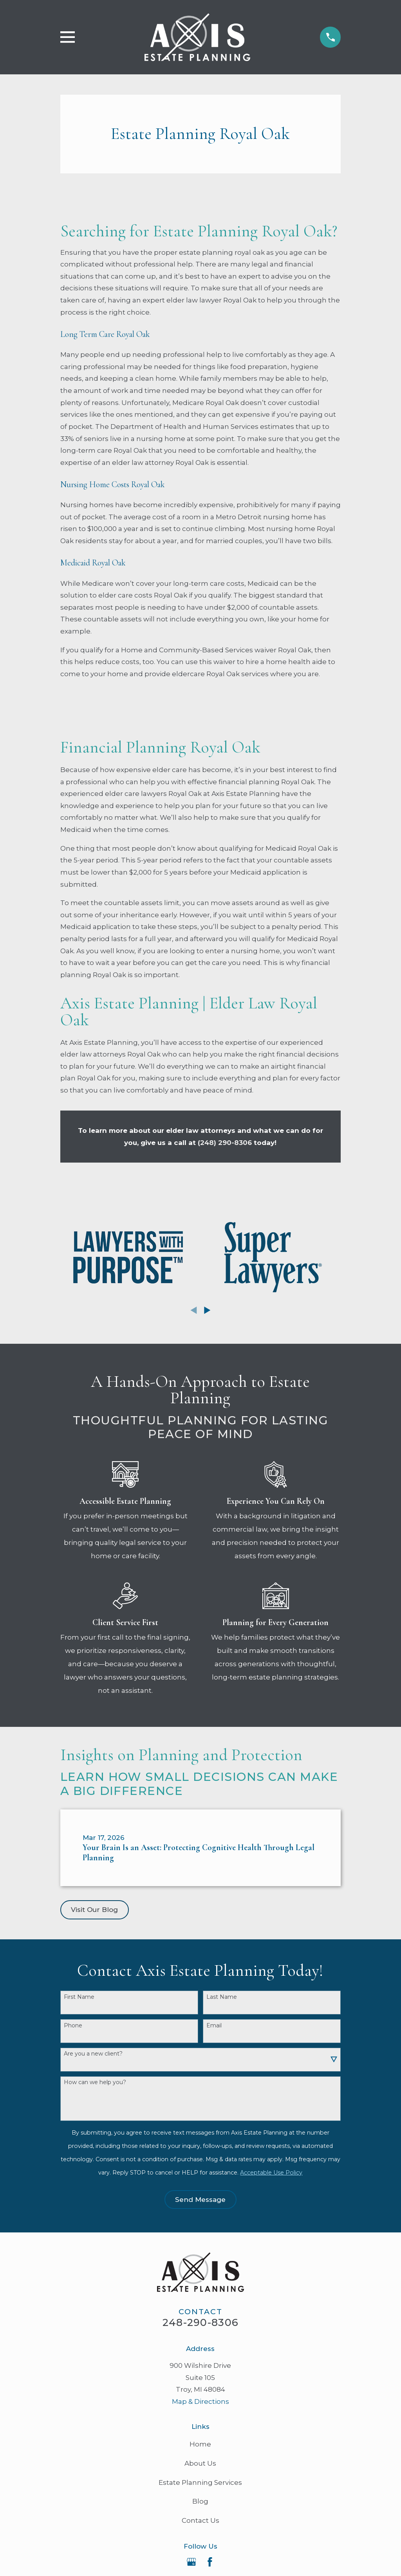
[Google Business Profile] (191, 2562)
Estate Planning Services (200, 2482)
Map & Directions (200, 2401)
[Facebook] (210, 2562)
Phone (73, 2025)
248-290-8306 (200, 2322)
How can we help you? (95, 2082)
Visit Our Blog (94, 1910)
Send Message (200, 2199)
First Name (79, 1997)
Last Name (221, 1997)
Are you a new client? (93, 2053)
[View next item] (207, 1310)
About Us (200, 2463)
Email (214, 2025)
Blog (200, 2501)
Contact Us (200, 2520)
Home (200, 2444)
